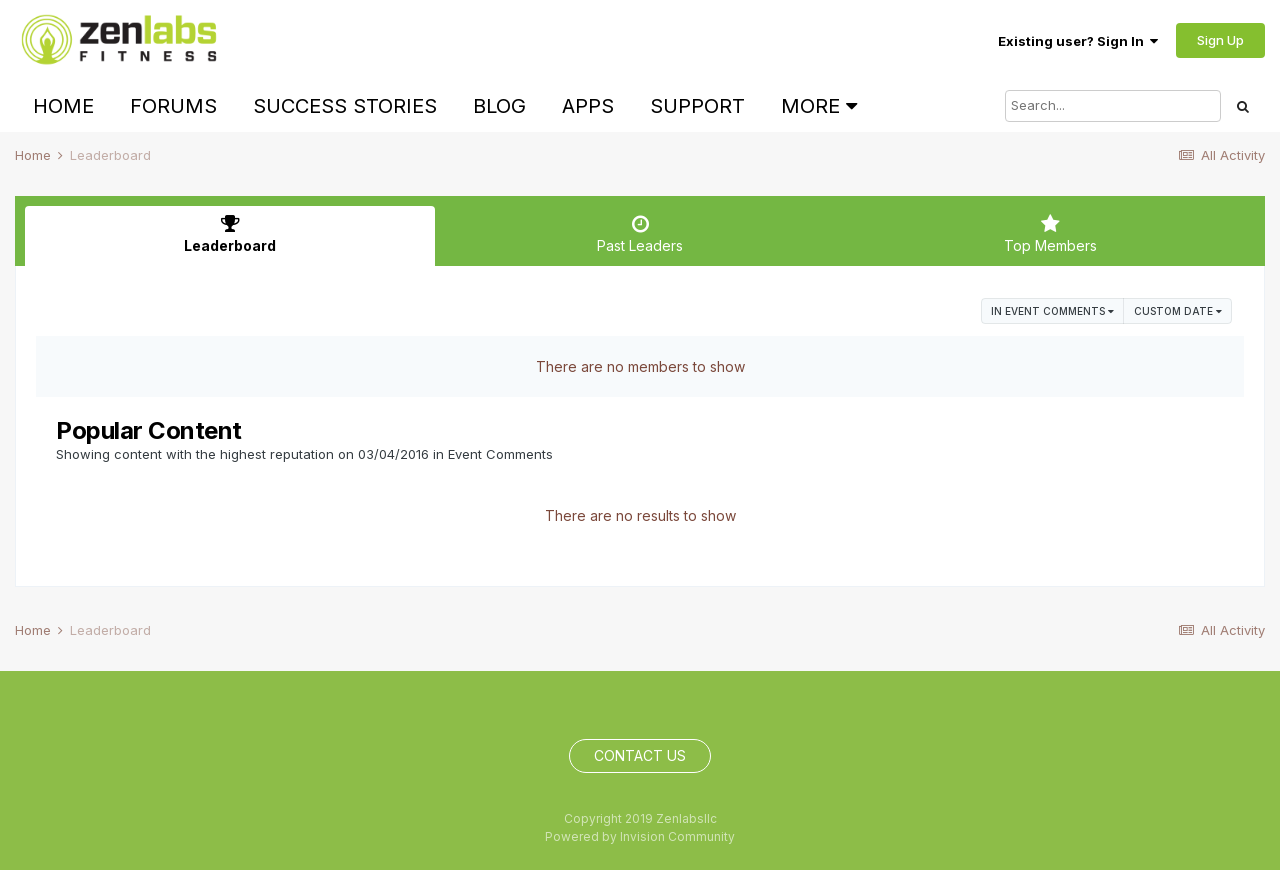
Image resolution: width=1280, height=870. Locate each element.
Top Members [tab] (1050, 234)
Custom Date (1178, 311)
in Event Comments (1052, 311)
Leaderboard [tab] (230, 234)
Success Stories (345, 106)
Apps (588, 106)
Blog (499, 106)
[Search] (1113, 106)
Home (63, 106)
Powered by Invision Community (640, 836)
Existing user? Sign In (1078, 41)
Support (697, 106)
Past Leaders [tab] (640, 234)
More (819, 106)
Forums (173, 106)
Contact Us (640, 755)
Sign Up (1220, 40)
